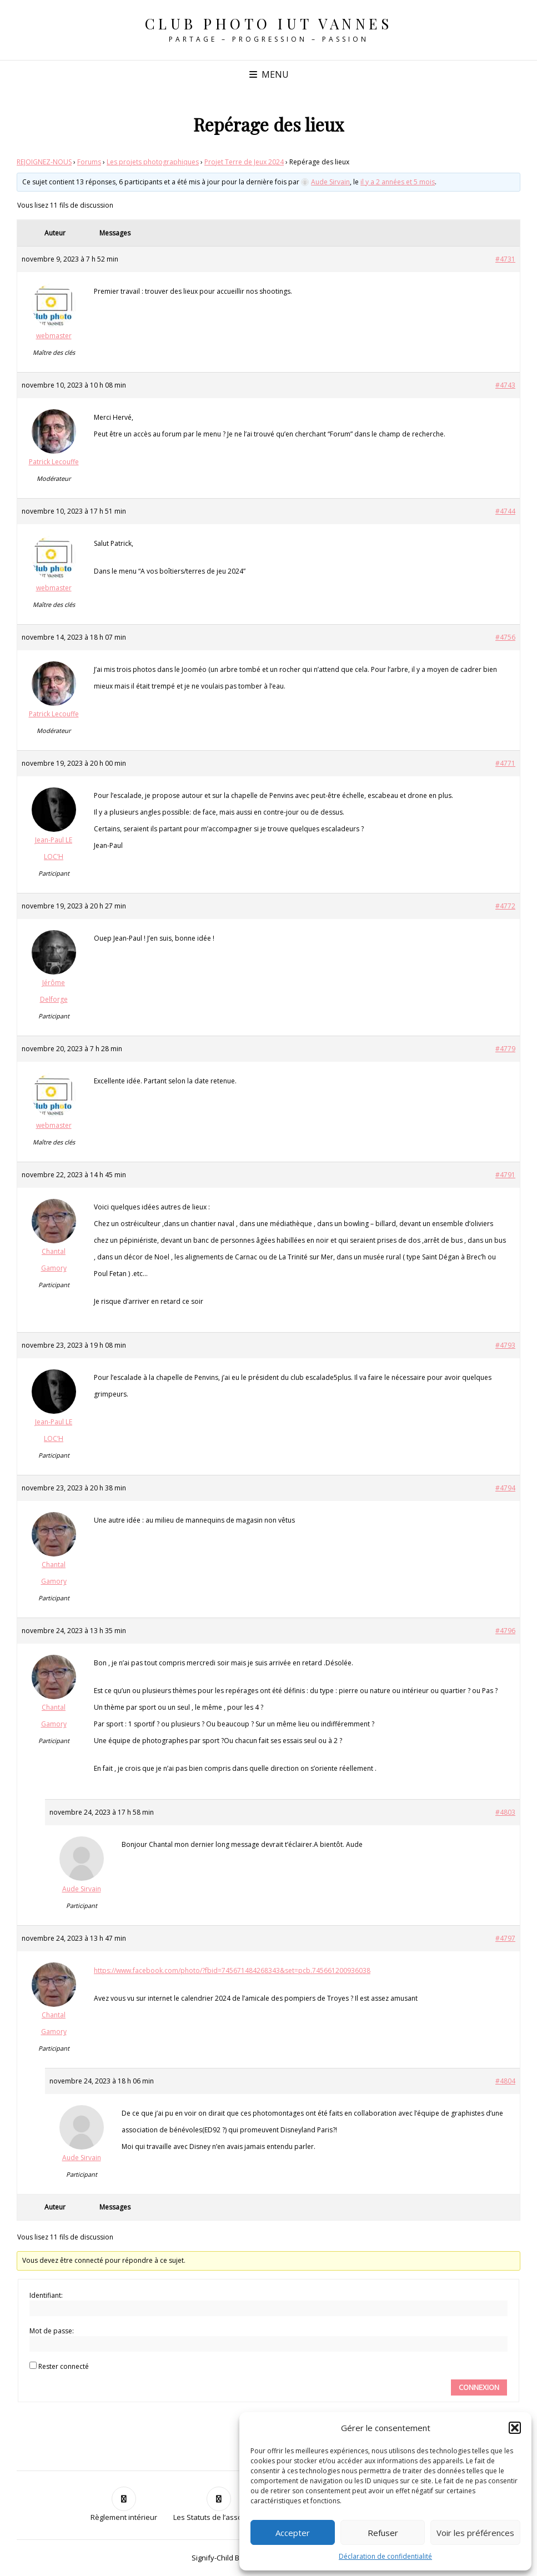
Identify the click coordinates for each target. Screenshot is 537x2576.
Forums (89, 162)
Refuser (383, 2532)
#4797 (505, 1938)
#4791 (505, 1174)
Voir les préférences (475, 2532)
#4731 (505, 259)
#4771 (505, 763)
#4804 (505, 2081)
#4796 (505, 1630)
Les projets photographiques (153, 162)
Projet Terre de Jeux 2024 (244, 162)
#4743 (505, 385)
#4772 (505, 906)
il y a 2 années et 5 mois (397, 182)
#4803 (505, 1812)
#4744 (505, 511)
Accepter (292, 2532)
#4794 (505, 1488)
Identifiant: (46, 2295)
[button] (514, 2427)
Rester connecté (63, 2366)
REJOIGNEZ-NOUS (44, 162)
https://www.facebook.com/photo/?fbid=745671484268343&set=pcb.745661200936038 (232, 1970)
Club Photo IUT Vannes (269, 23)
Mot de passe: (51, 2331)
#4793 (505, 1345)
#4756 (505, 637)
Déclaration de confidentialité (385, 2556)
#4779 (505, 1048)
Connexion (479, 2387)
